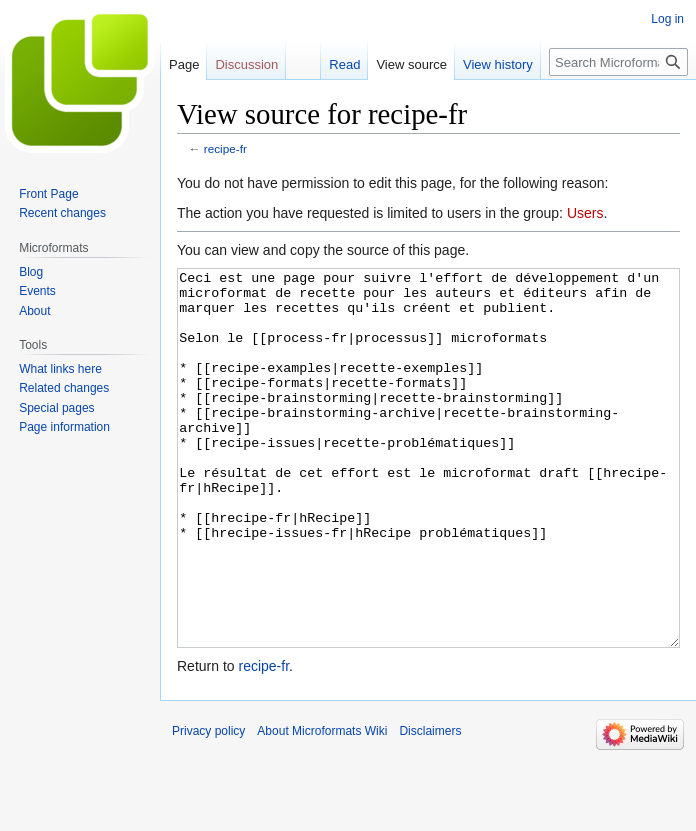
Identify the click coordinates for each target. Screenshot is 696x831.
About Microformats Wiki (322, 806)
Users (585, 213)
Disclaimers (430, 806)
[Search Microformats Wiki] (618, 62)
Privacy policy (208, 806)
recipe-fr (225, 148)
